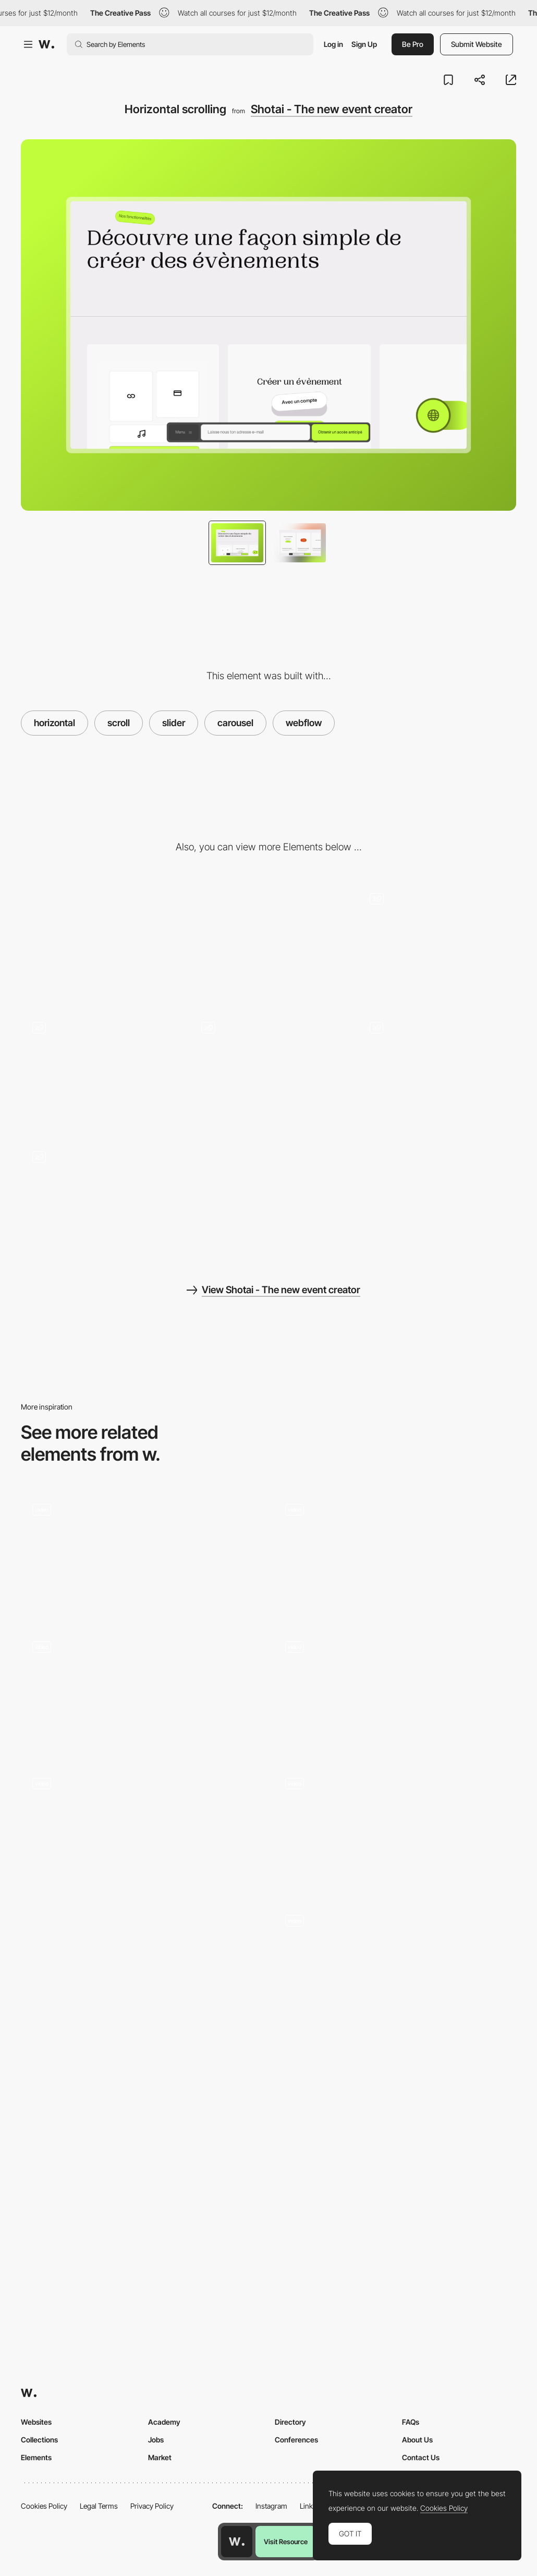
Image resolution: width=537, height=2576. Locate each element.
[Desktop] (100, 940)
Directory (290, 2421)
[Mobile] (268, 940)
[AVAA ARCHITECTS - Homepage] (142, 1827)
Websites (36, 2421)
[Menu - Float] (100, 1198)
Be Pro (412, 44)
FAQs (410, 2421)
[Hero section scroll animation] (395, 1690)
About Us (417, 2439)
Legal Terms (99, 2505)
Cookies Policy (44, 2505)
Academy (164, 2421)
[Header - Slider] (437, 940)
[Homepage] (395, 1827)
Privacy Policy (152, 2505)
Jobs (156, 2439)
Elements (36, 2457)
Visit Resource (286, 2541)
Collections (39, 2439)
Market (160, 2457)
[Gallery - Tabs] (268, 1069)
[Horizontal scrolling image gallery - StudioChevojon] (395, 1553)
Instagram (271, 2505)
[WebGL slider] (142, 1553)
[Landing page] (142, 1690)
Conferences (296, 2439)
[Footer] (437, 1069)
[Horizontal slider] (142, 1994)
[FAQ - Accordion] (100, 1069)
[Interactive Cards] (395, 1964)
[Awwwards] (46, 44)
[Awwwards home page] (236, 2541)
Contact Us (421, 2457)
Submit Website (476, 44)
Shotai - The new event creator (331, 109)
